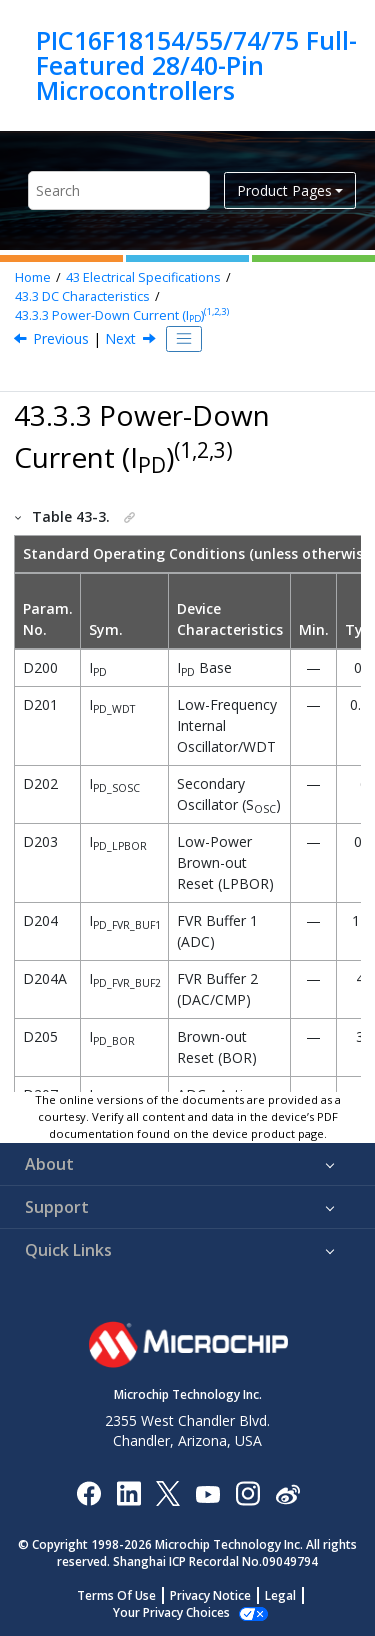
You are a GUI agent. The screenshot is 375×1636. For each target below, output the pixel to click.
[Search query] (119, 190)
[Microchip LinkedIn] (128, 1492)
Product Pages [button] (284, 190)
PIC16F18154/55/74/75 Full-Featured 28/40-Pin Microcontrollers (196, 65)
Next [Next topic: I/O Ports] (120, 338)
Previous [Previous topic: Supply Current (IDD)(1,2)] (61, 338)
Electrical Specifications (143, 277)
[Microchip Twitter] (168, 1492)
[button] (19, 516)
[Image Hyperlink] (207, 1492)
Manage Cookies (171, 1612)
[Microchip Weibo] (287, 1492)
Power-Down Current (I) (122, 315)
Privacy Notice (210, 1595)
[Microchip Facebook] (88, 1492)
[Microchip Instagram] (247, 1492)
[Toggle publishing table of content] (184, 339)
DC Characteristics (82, 296)
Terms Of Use (116, 1595)
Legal (280, 1595)
